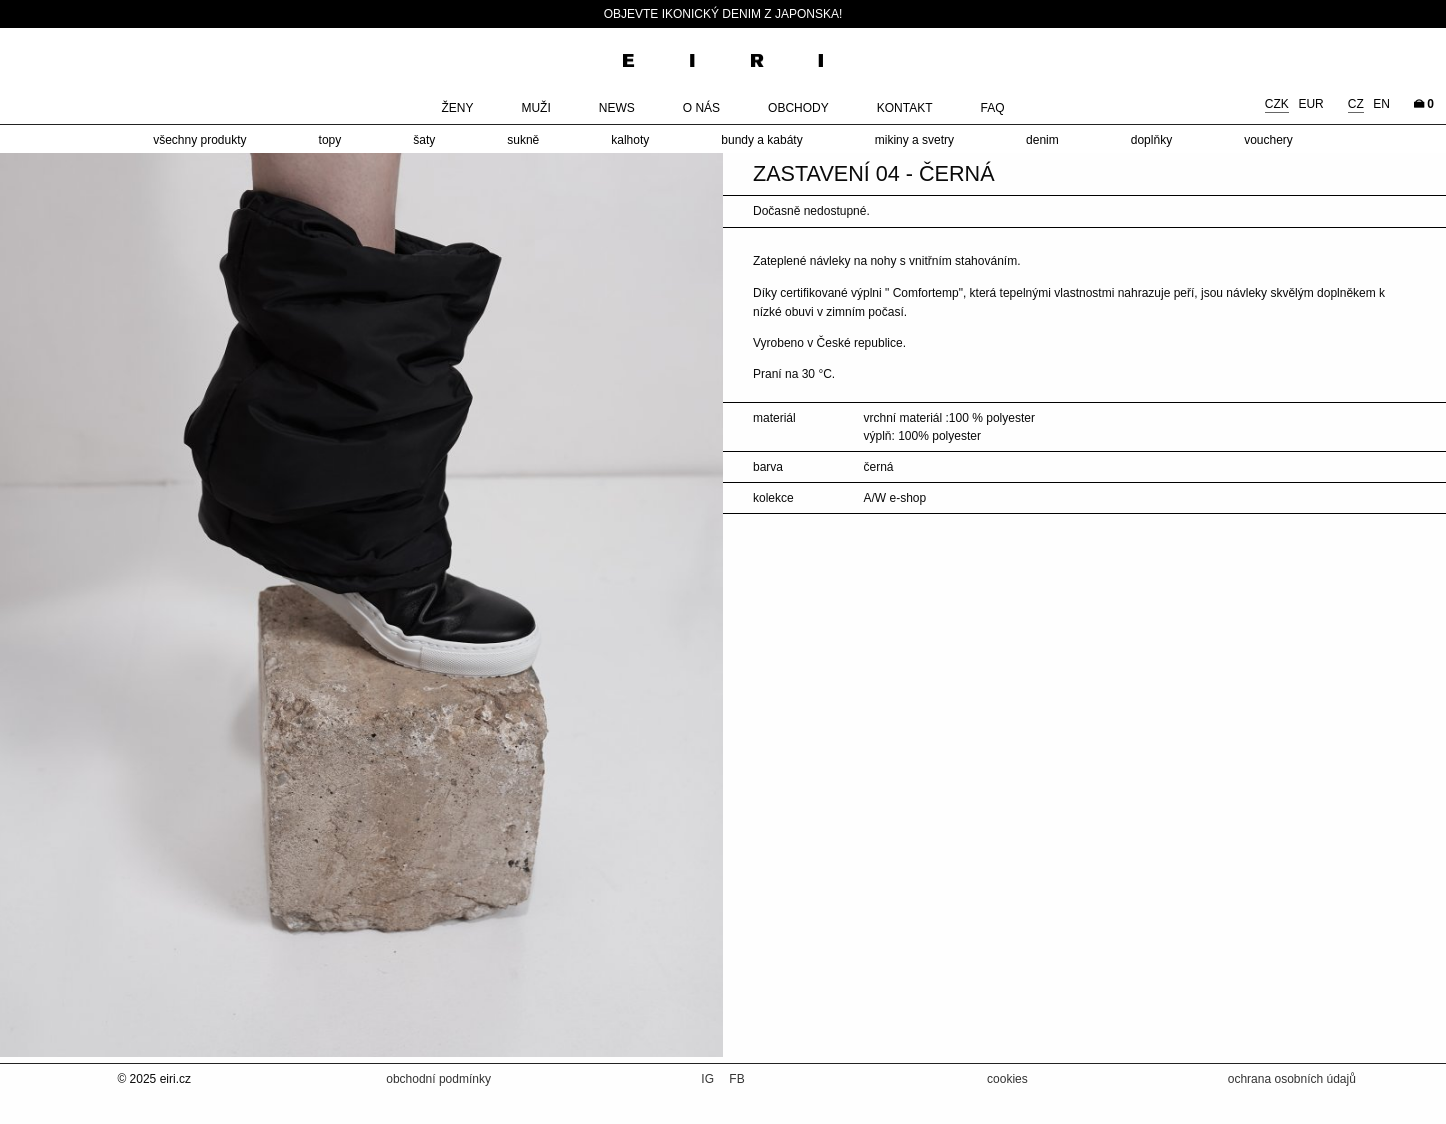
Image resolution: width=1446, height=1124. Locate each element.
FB (736, 1079)
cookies (1007, 1079)
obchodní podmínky (438, 1079)
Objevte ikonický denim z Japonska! (723, 14)
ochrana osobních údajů (1292, 1079)
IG (709, 1079)
